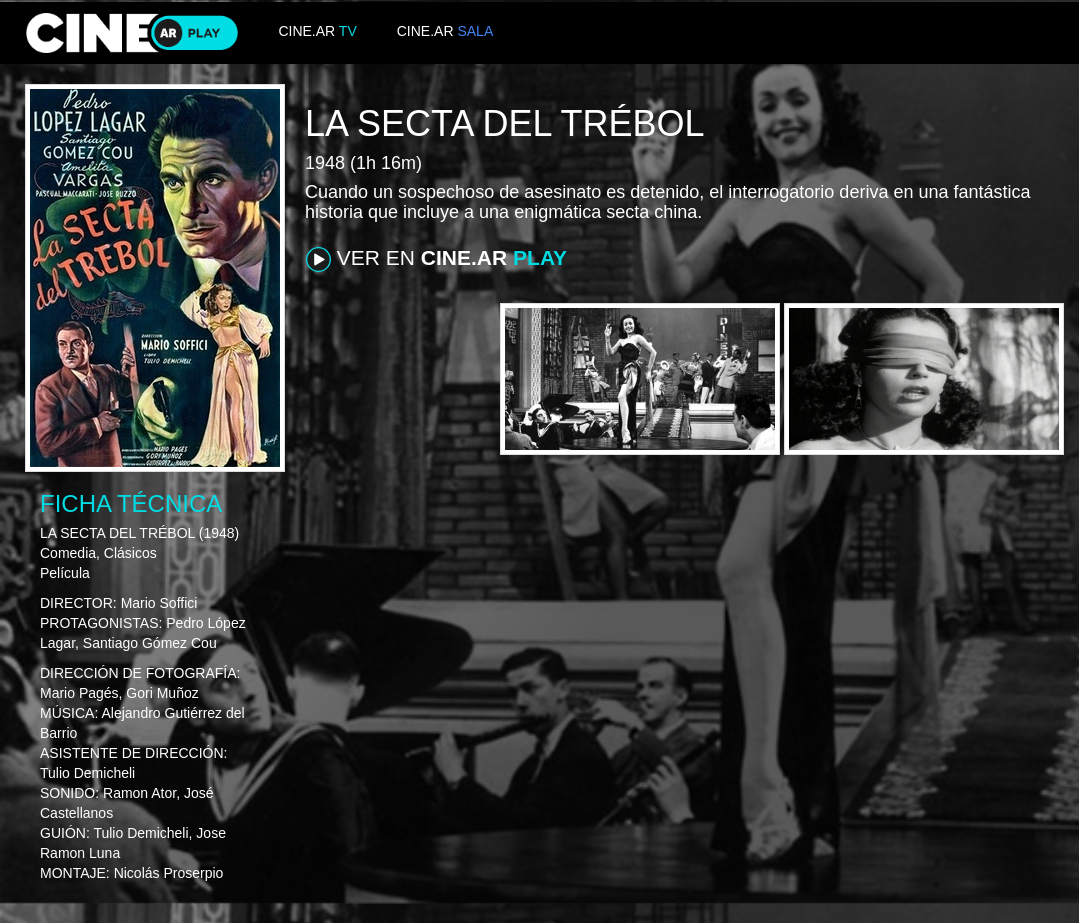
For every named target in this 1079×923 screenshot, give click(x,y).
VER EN (436, 259)
